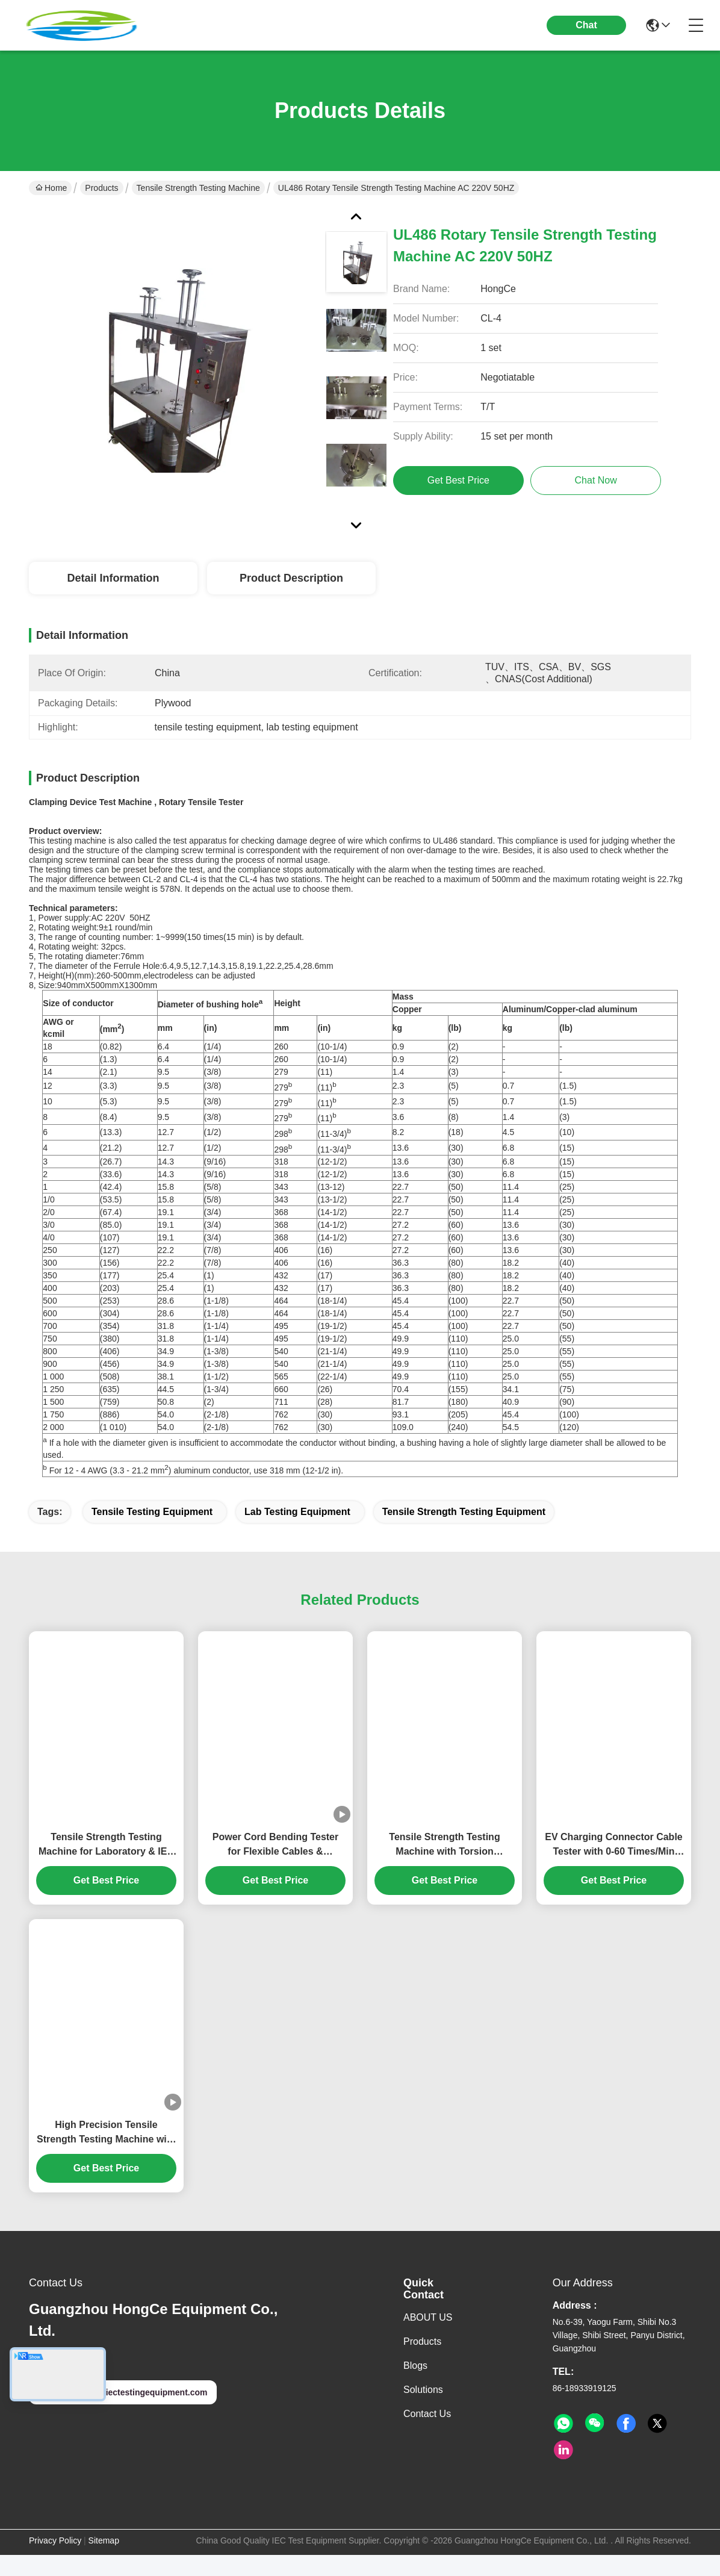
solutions (423, 2411)
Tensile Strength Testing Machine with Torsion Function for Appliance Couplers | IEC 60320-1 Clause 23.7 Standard (445, 1866)
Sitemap (103, 2561)
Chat (586, 25)
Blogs (415, 2387)
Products (101, 188)
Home (51, 188)
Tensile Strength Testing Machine (198, 188)
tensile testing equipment (152, 1533)
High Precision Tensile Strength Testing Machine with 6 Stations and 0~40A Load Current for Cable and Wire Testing (106, 2154)
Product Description (291, 578)
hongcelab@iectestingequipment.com (123, 2413)
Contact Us (427, 2435)
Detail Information (113, 578)
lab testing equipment (297, 1533)
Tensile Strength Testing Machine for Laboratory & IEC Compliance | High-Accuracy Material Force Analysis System (106, 1866)
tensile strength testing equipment (463, 1533)
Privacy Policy (55, 2561)
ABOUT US (428, 2338)
